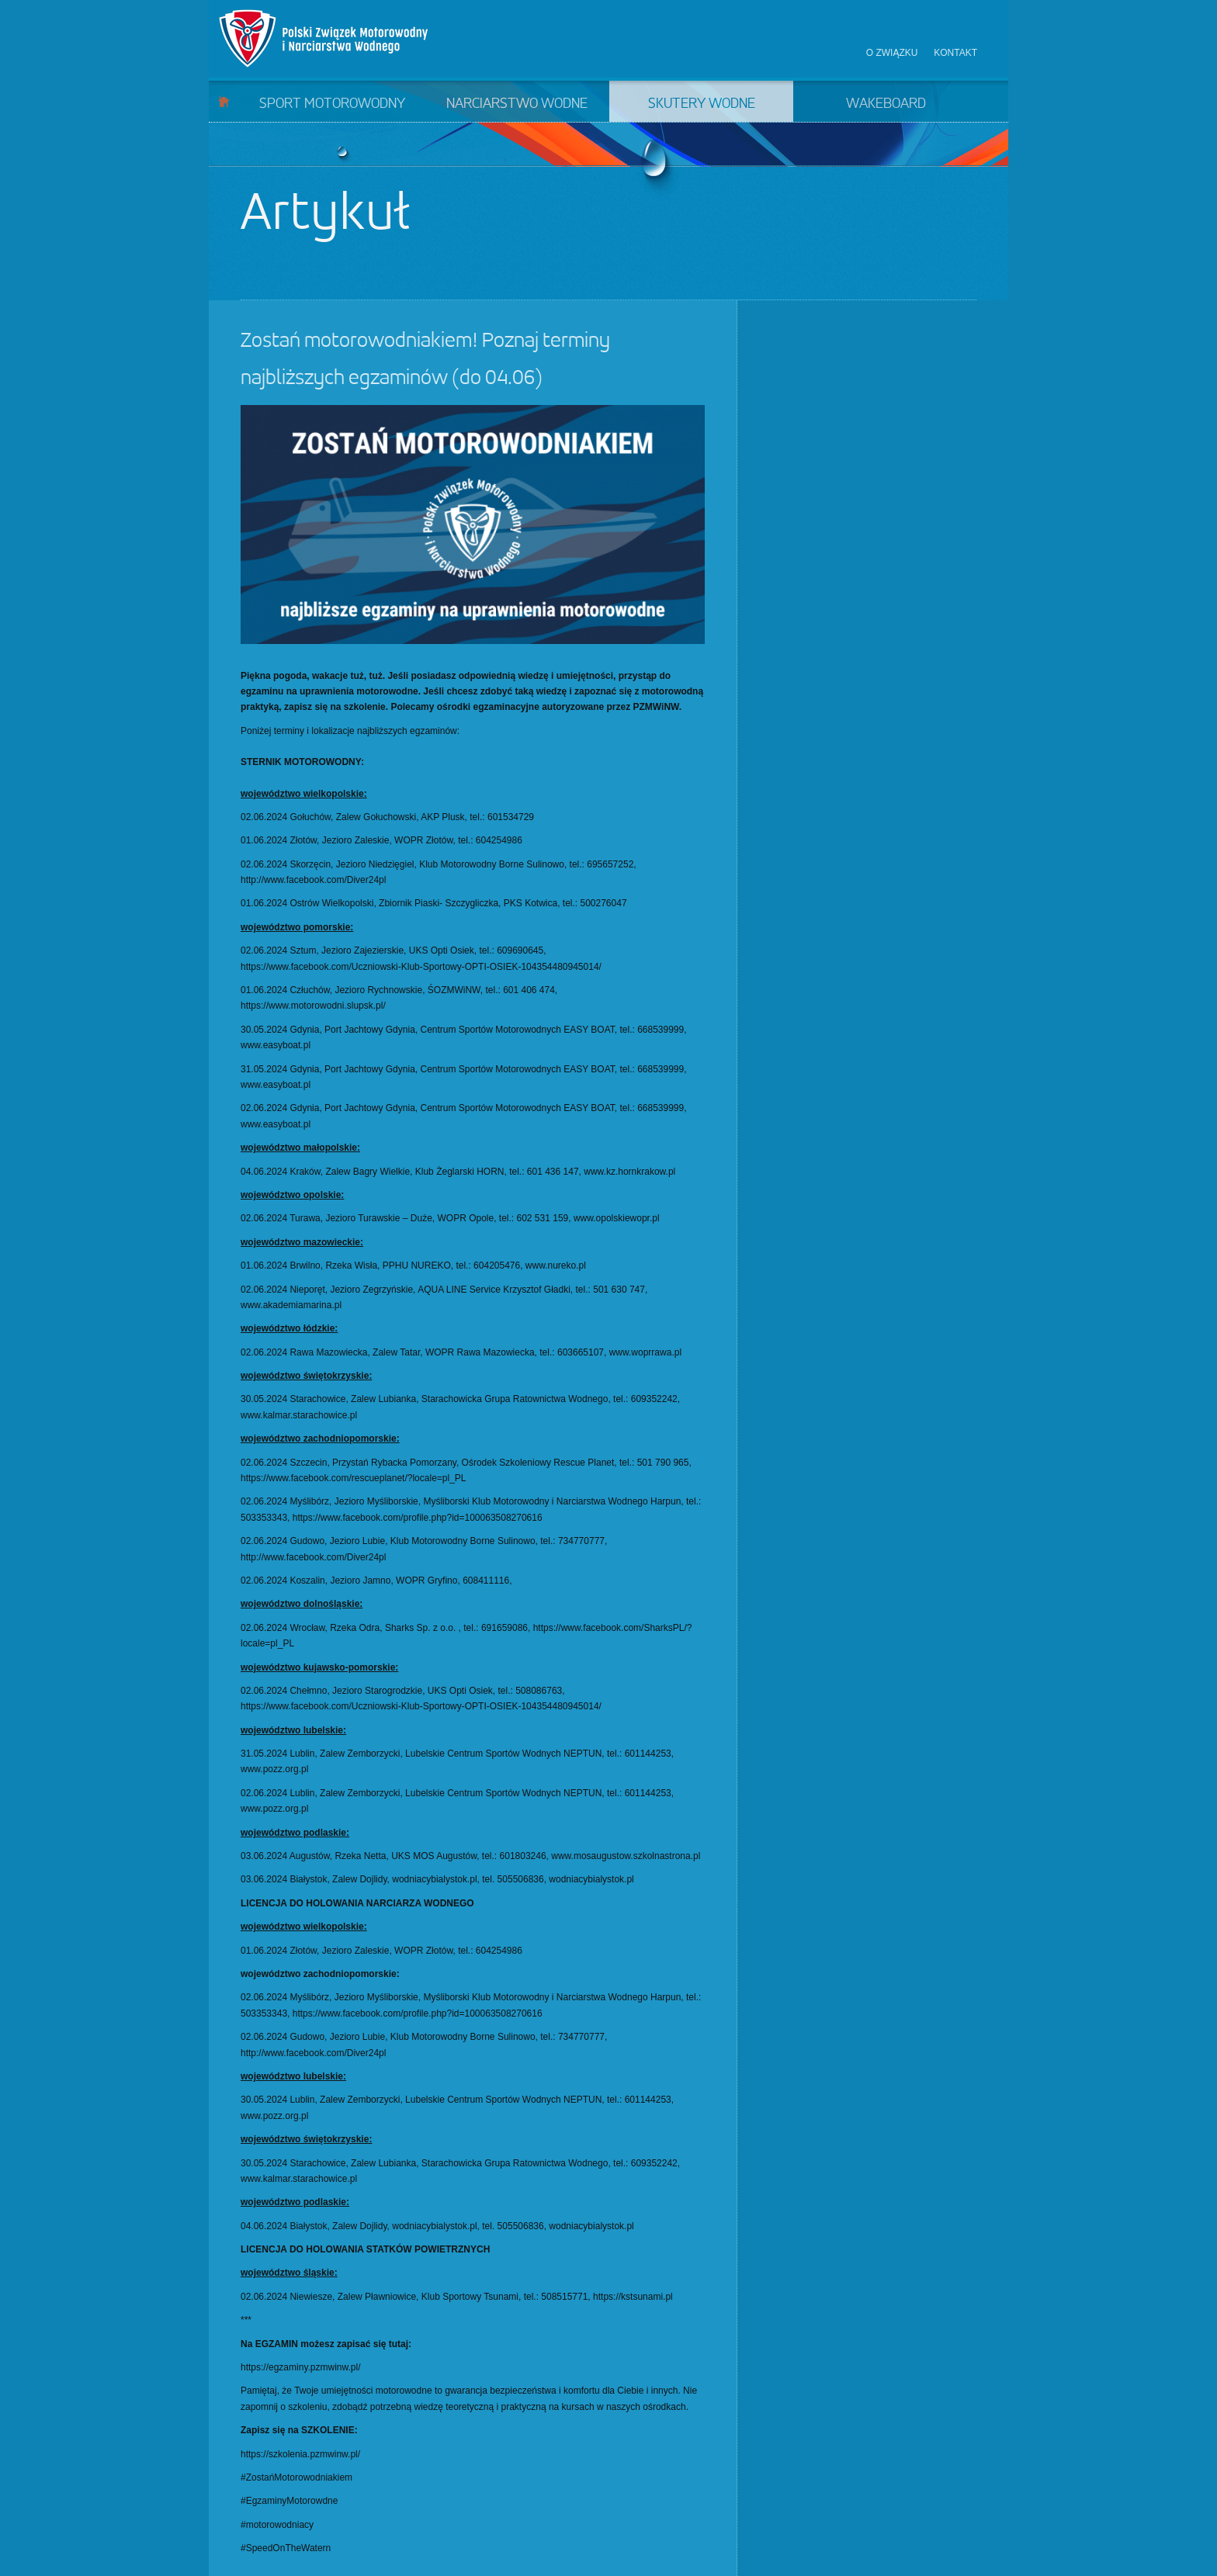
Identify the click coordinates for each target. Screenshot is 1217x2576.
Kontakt (955, 52)
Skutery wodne (701, 104)
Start (224, 101)
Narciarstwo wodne (517, 104)
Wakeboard (886, 104)
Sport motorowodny (332, 104)
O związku (892, 52)
